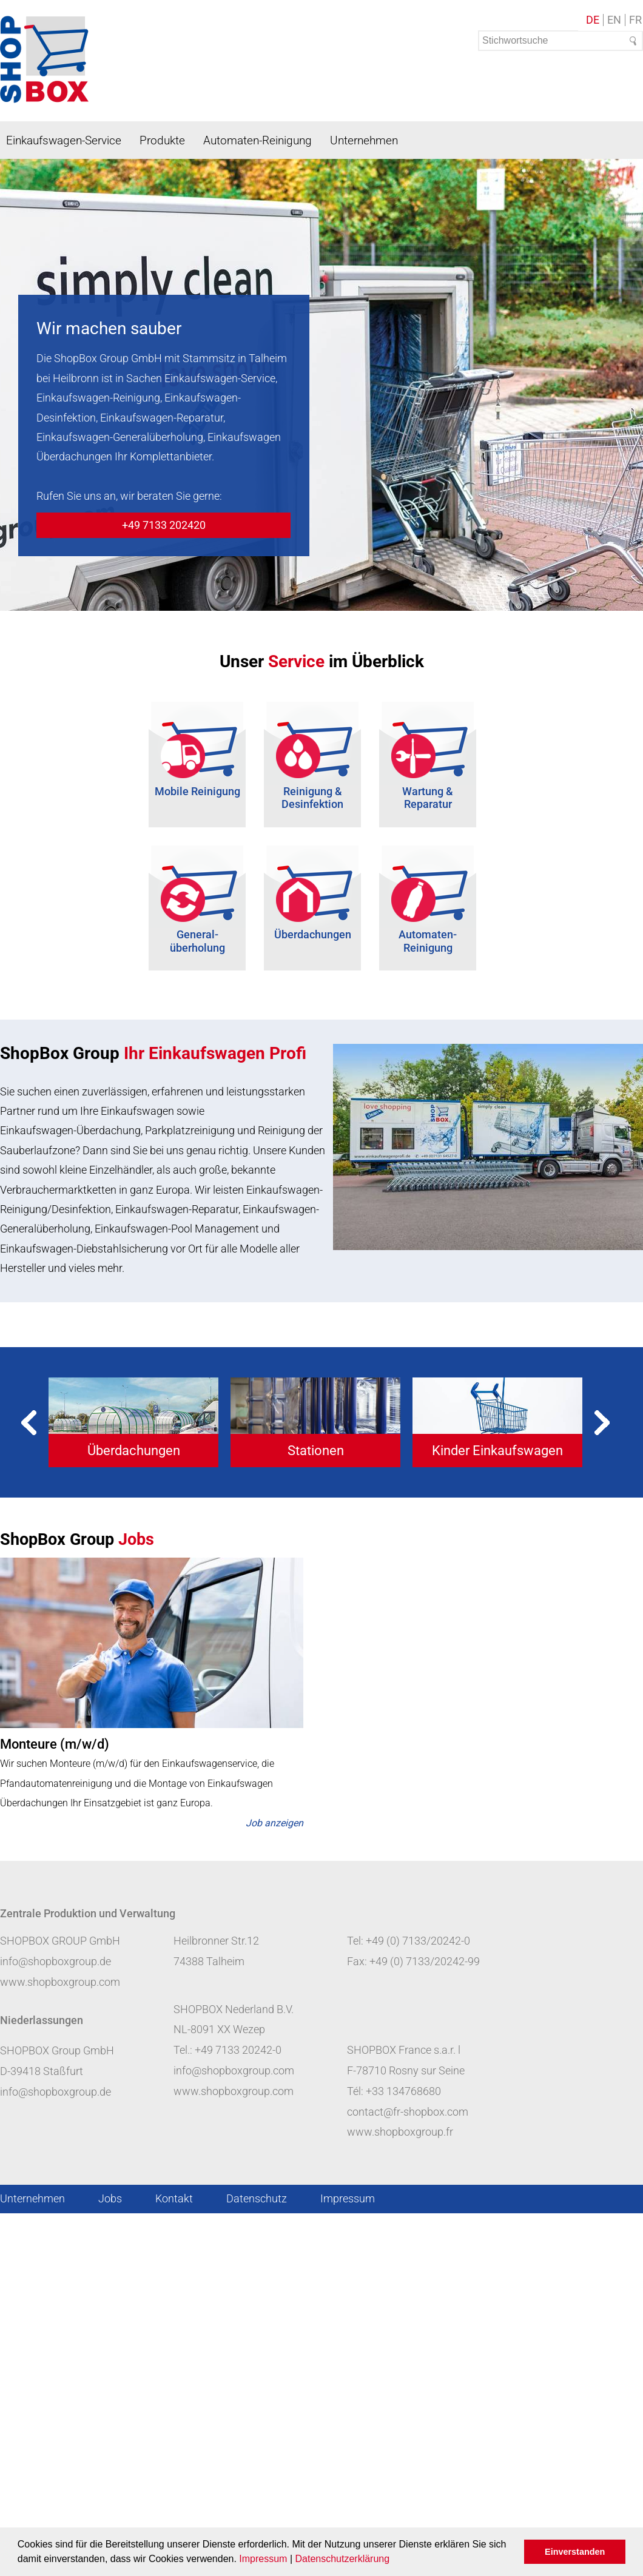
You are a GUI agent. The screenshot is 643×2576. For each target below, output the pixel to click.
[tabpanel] (133, 1422)
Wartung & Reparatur (427, 798)
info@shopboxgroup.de (55, 1961)
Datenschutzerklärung (342, 2559)
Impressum (263, 2559)
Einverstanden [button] (575, 2552)
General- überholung (197, 941)
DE (592, 20)
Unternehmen (364, 140)
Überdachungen (312, 934)
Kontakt (174, 2198)
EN (614, 20)
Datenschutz (256, 2198)
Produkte (162, 140)
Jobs (110, 2198)
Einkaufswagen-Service (63, 140)
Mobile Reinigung (197, 791)
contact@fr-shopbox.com (407, 2111)
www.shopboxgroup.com (60, 1982)
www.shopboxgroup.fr (400, 2131)
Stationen (316, 1450)
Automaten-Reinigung (257, 140)
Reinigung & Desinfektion (312, 798)
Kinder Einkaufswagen (497, 1450)
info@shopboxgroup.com (233, 2070)
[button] (394, 2560)
